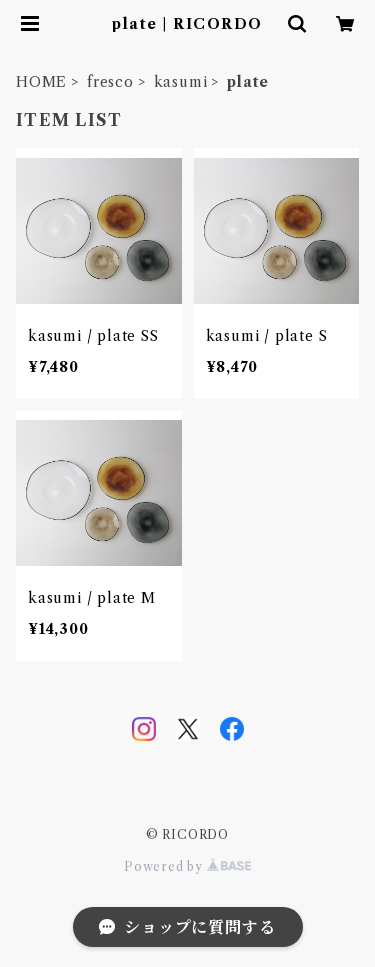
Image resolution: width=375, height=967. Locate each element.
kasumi (181, 82)
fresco (110, 82)
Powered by (187, 866)
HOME (41, 82)
